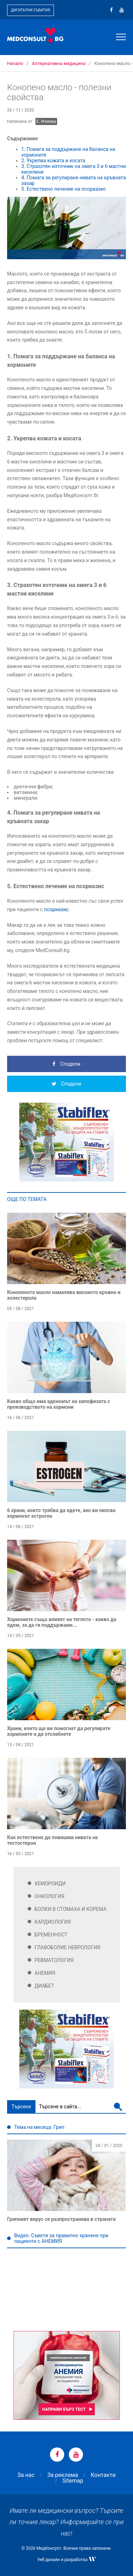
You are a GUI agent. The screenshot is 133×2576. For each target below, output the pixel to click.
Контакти (103, 2475)
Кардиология (53, 1922)
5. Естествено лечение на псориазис (63, 189)
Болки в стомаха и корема (71, 1909)
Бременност (51, 1935)
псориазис (56, 909)
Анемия (45, 1973)
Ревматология (54, 1960)
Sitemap (72, 2480)
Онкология (50, 1896)
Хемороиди (50, 1883)
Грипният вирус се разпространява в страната (61, 2219)
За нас (25, 2475)
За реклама (62, 2475)
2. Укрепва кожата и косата (53, 160)
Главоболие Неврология (67, 1947)
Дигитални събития (30, 10)
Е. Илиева (46, 121)
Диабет (44, 1986)
